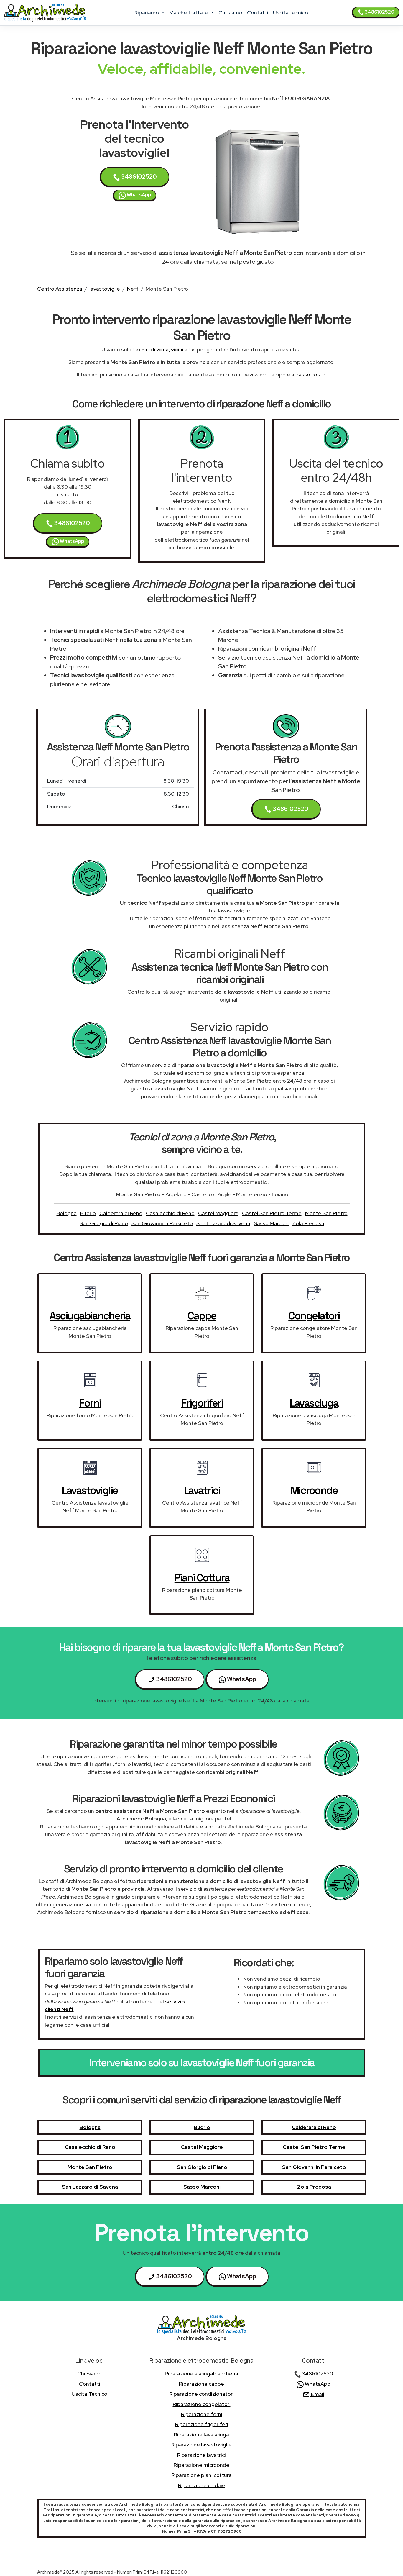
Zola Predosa (308, 1223)
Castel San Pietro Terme (272, 1213)
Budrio (88, 1213)
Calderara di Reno (120, 1213)
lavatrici (202, 1490)
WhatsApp (135, 195)
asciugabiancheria (90, 1315)
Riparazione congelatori (202, 2404)
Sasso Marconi (271, 1223)
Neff (133, 288)
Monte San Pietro (326, 1213)
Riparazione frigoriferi (201, 2424)
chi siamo (230, 12)
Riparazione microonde (201, 2465)
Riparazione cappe (201, 2383)
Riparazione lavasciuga (201, 2434)
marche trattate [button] (189, 12)
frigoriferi (202, 1403)
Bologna (67, 1213)
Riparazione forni (201, 2414)
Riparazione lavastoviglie (201, 2444)
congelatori (314, 1315)
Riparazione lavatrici (201, 2455)
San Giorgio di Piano (104, 1223)
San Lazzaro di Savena (223, 1223)
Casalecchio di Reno (170, 1213)
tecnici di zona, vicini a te (164, 349)
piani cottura (202, 1577)
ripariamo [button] (147, 12)
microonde (314, 1490)
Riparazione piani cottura (201, 2475)
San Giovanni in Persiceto (162, 1223)
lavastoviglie (104, 288)
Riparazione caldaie (201, 2485)
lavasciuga (314, 1403)
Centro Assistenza (59, 288)
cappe (201, 1315)
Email (313, 2394)
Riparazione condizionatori (201, 2393)
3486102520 (376, 12)
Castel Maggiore (218, 1213)
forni (90, 1403)
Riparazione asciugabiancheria (201, 2373)
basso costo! (310, 374)
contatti (257, 12)
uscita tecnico (290, 12)
